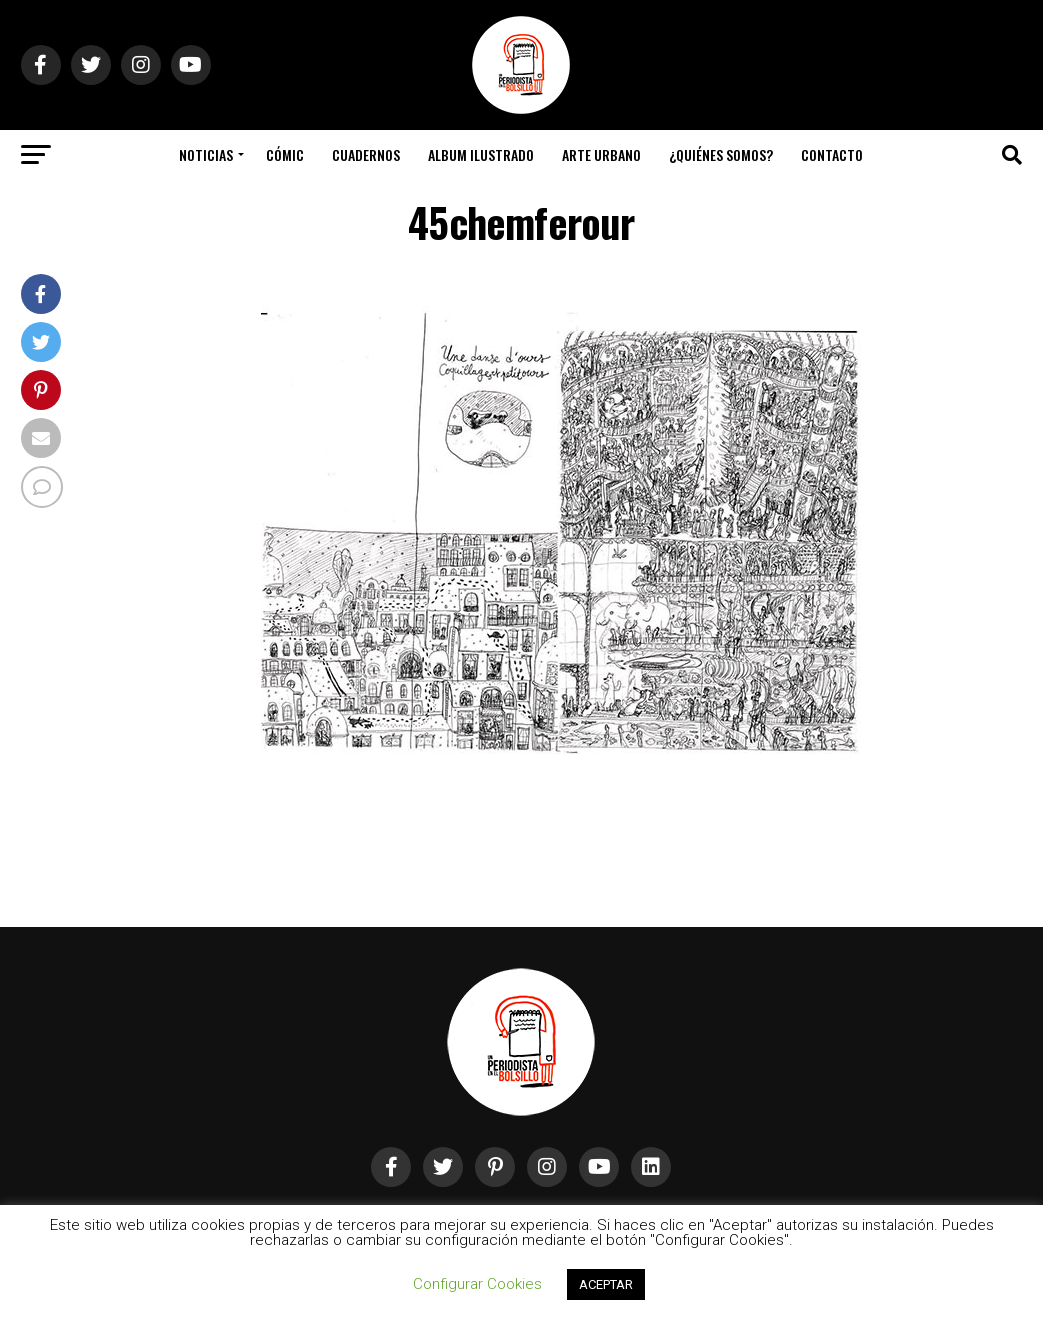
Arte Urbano (601, 154)
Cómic (285, 154)
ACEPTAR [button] (606, 1284)
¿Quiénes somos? (721, 154)
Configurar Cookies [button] (477, 1284)
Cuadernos (366, 154)
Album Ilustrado (481, 154)
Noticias (206, 154)
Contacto (832, 154)
